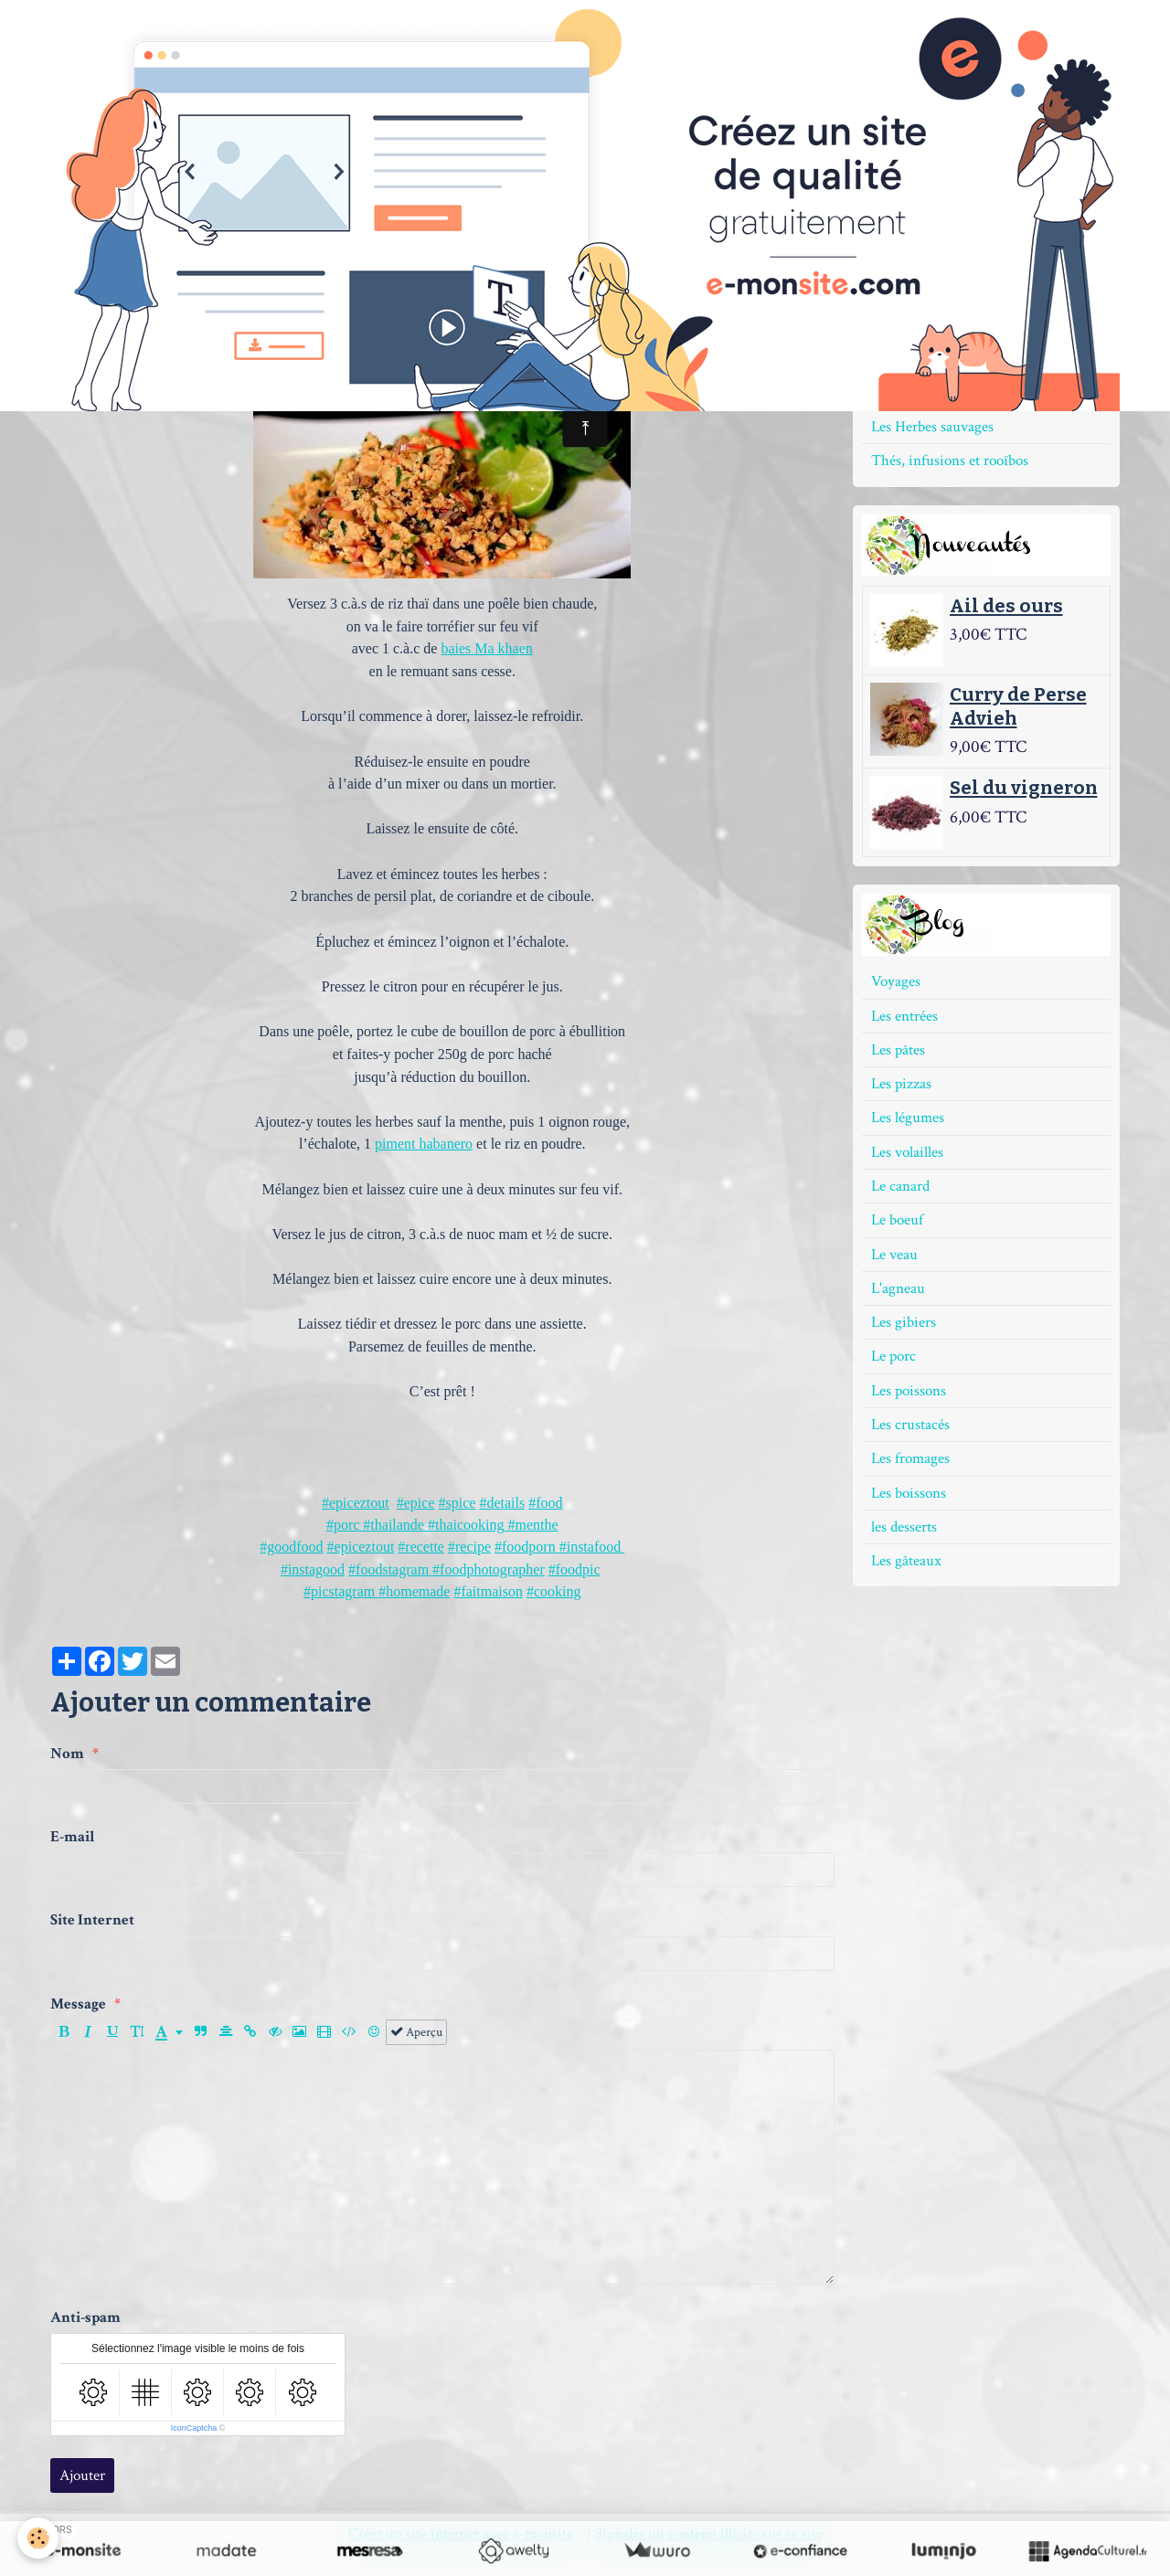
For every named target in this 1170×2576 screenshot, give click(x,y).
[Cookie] (38, 2538)
